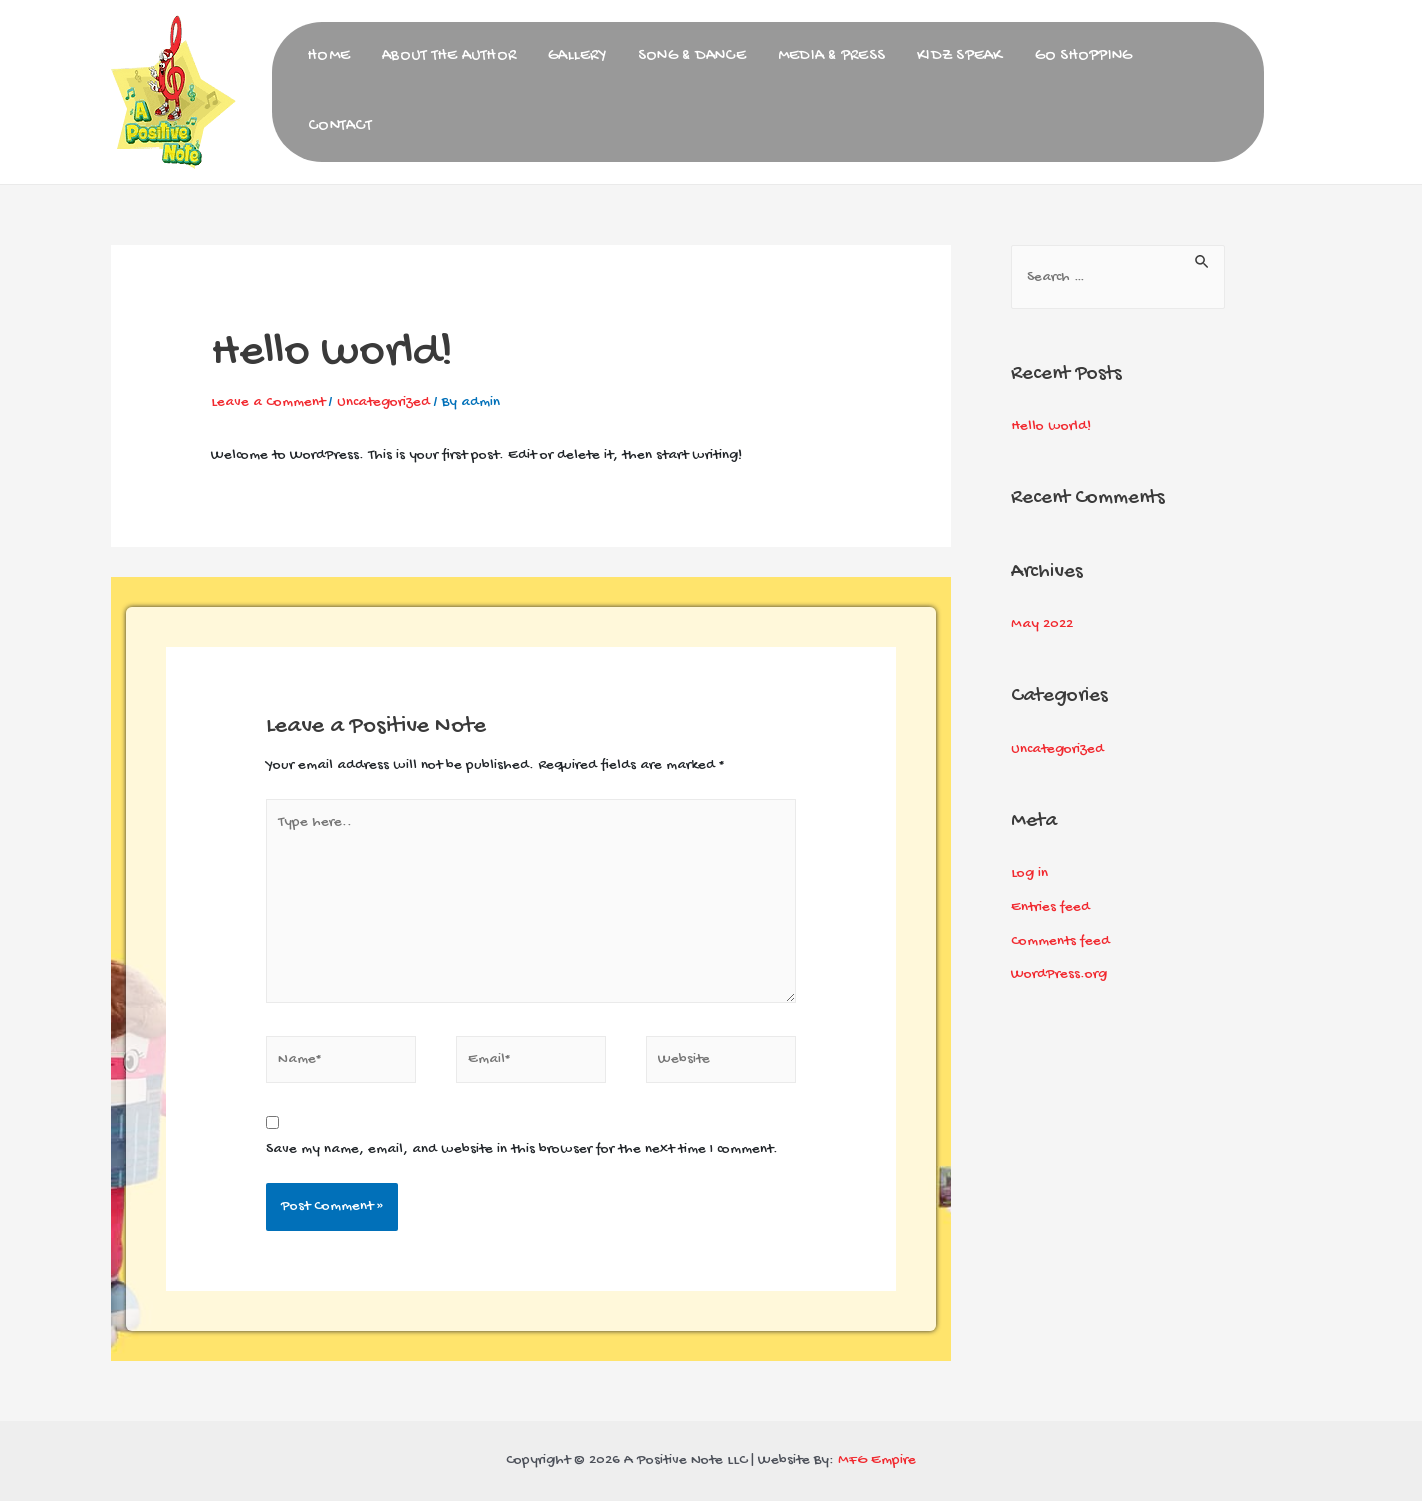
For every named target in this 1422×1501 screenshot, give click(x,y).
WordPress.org (1059, 974)
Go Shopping (1084, 56)
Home (329, 56)
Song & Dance (692, 56)
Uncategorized (383, 402)
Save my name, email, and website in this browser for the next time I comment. (522, 1149)
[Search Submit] (1203, 260)
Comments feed (1060, 941)
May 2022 (1042, 624)
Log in (1029, 873)
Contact (340, 126)
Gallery (577, 56)
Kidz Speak (960, 56)
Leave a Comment (268, 402)
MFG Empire (877, 1460)
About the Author (449, 56)
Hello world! (1051, 426)
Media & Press (831, 56)
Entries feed (1050, 907)
